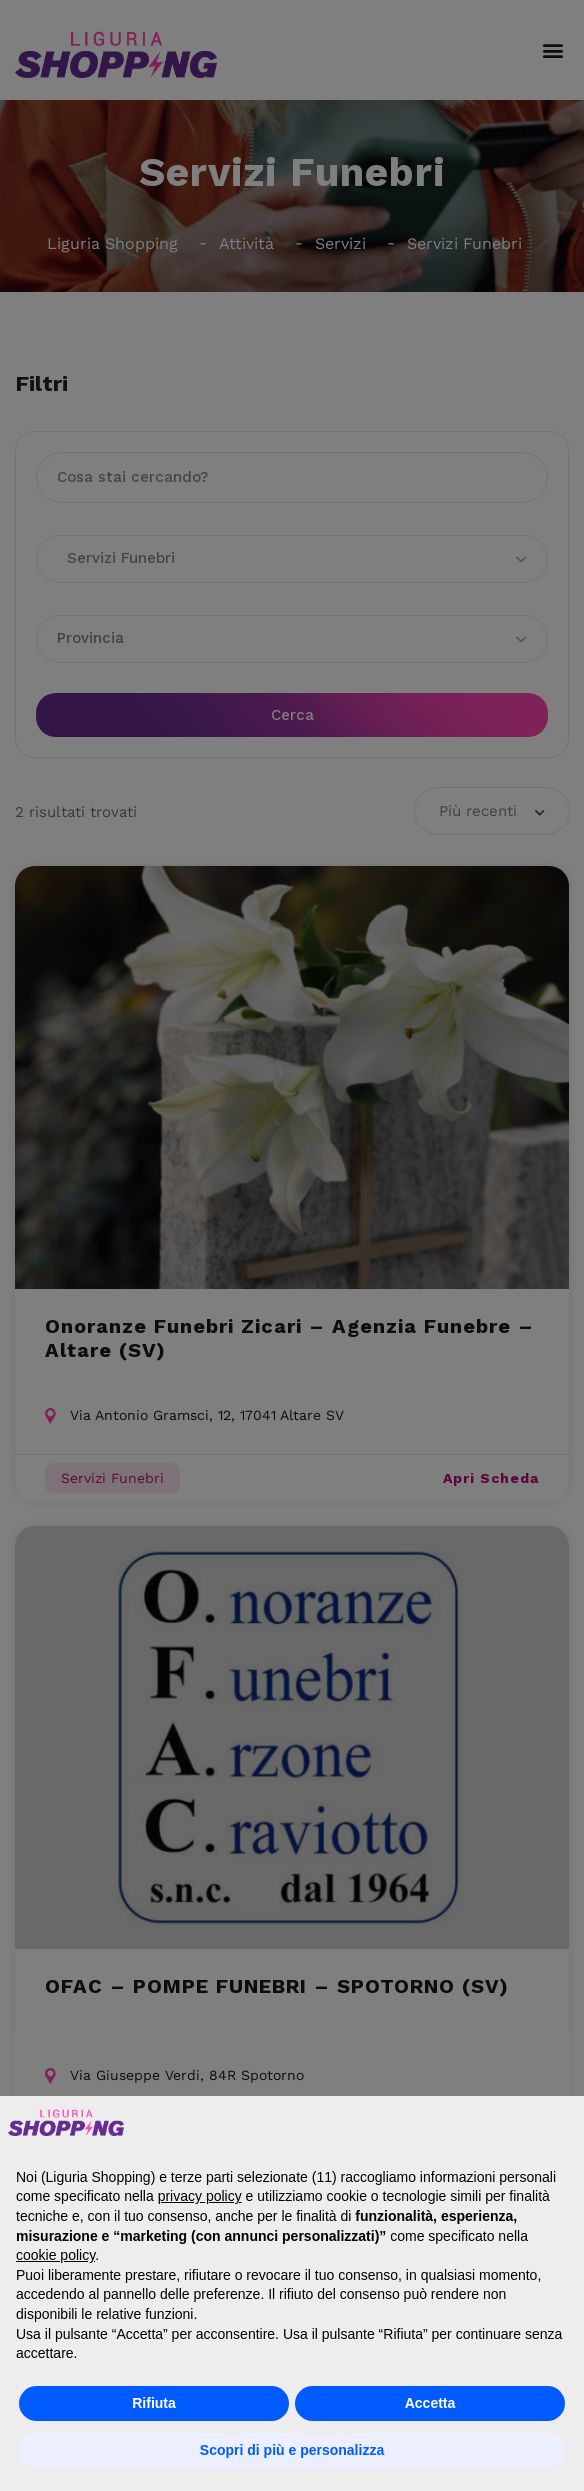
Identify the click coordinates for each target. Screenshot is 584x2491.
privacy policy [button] (200, 2196)
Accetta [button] (430, 2403)
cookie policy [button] (55, 2255)
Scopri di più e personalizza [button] (292, 2450)
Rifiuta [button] (154, 2403)
